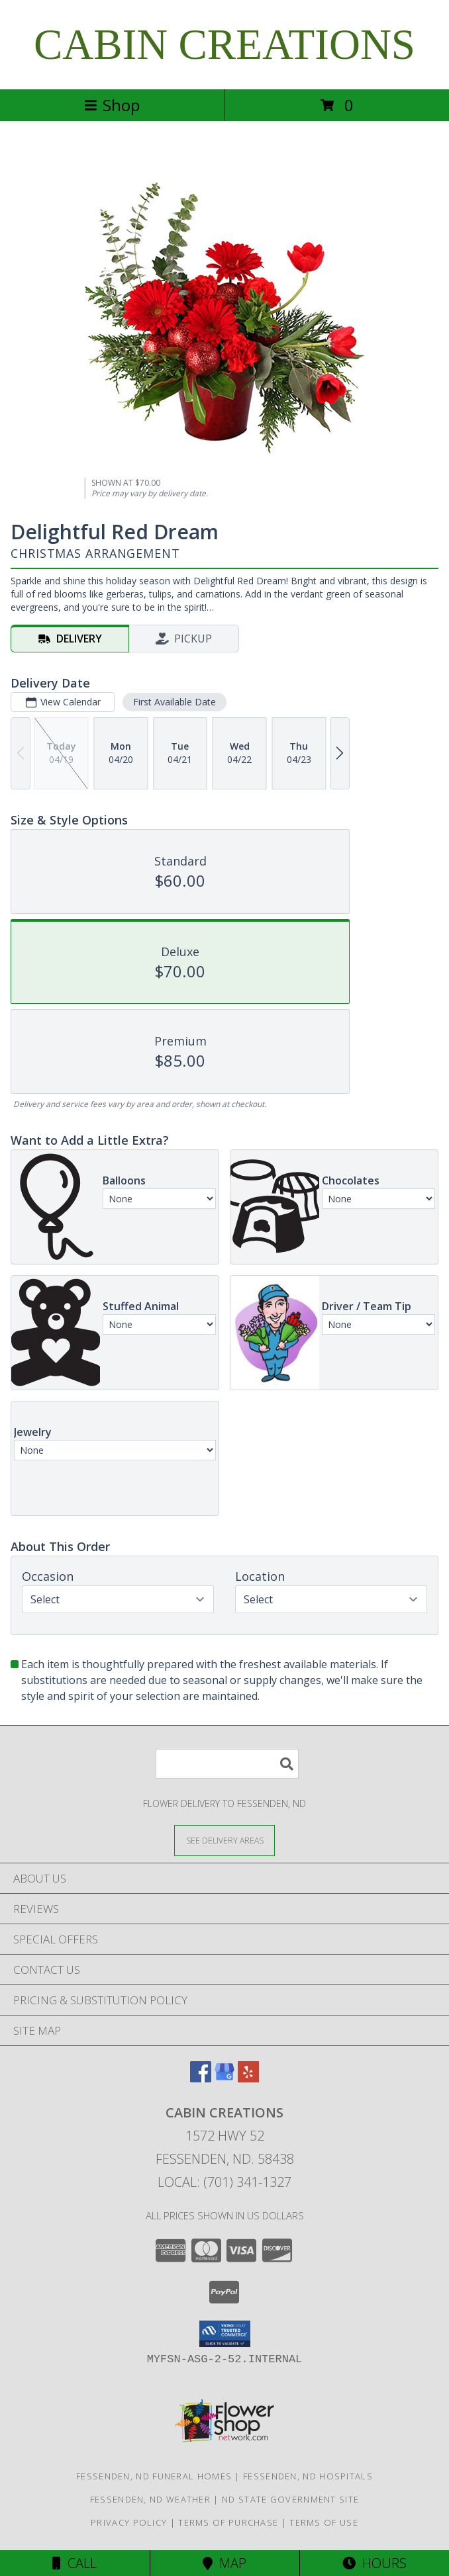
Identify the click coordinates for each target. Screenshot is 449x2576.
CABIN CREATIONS (224, 44)
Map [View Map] (224, 2563)
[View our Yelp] (248, 2078)
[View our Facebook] (200, 2078)
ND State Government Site (290, 2499)
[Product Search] (227, 1764)
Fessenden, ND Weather (150, 2499)
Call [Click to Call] (74, 2563)
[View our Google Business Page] (224, 2078)
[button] (224, 2334)
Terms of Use (323, 2522)
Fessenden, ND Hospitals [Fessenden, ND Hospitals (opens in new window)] (308, 2476)
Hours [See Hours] (374, 2563)
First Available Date (174, 701)
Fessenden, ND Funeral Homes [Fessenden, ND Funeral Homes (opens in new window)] (154, 2476)
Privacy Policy (129, 2522)
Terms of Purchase (228, 2522)
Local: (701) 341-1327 (224, 2182)
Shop (112, 105)
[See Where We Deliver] (224, 1840)
